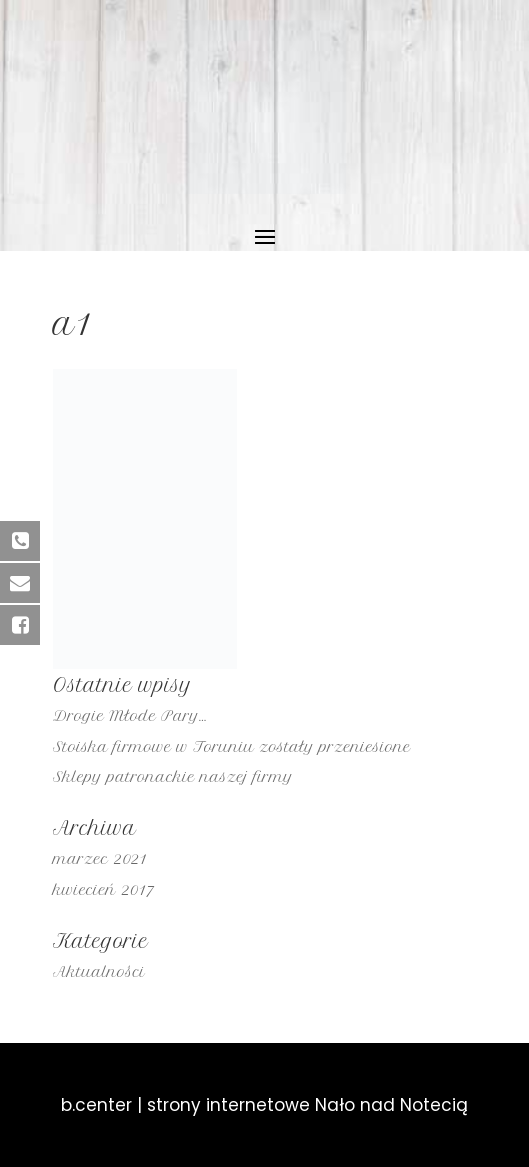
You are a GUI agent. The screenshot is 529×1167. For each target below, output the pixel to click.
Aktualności (99, 972)
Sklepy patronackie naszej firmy (173, 777)
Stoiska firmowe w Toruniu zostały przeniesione (232, 747)
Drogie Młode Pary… (130, 716)
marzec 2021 (100, 859)
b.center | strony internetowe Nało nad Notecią (264, 1105)
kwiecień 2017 (103, 890)
